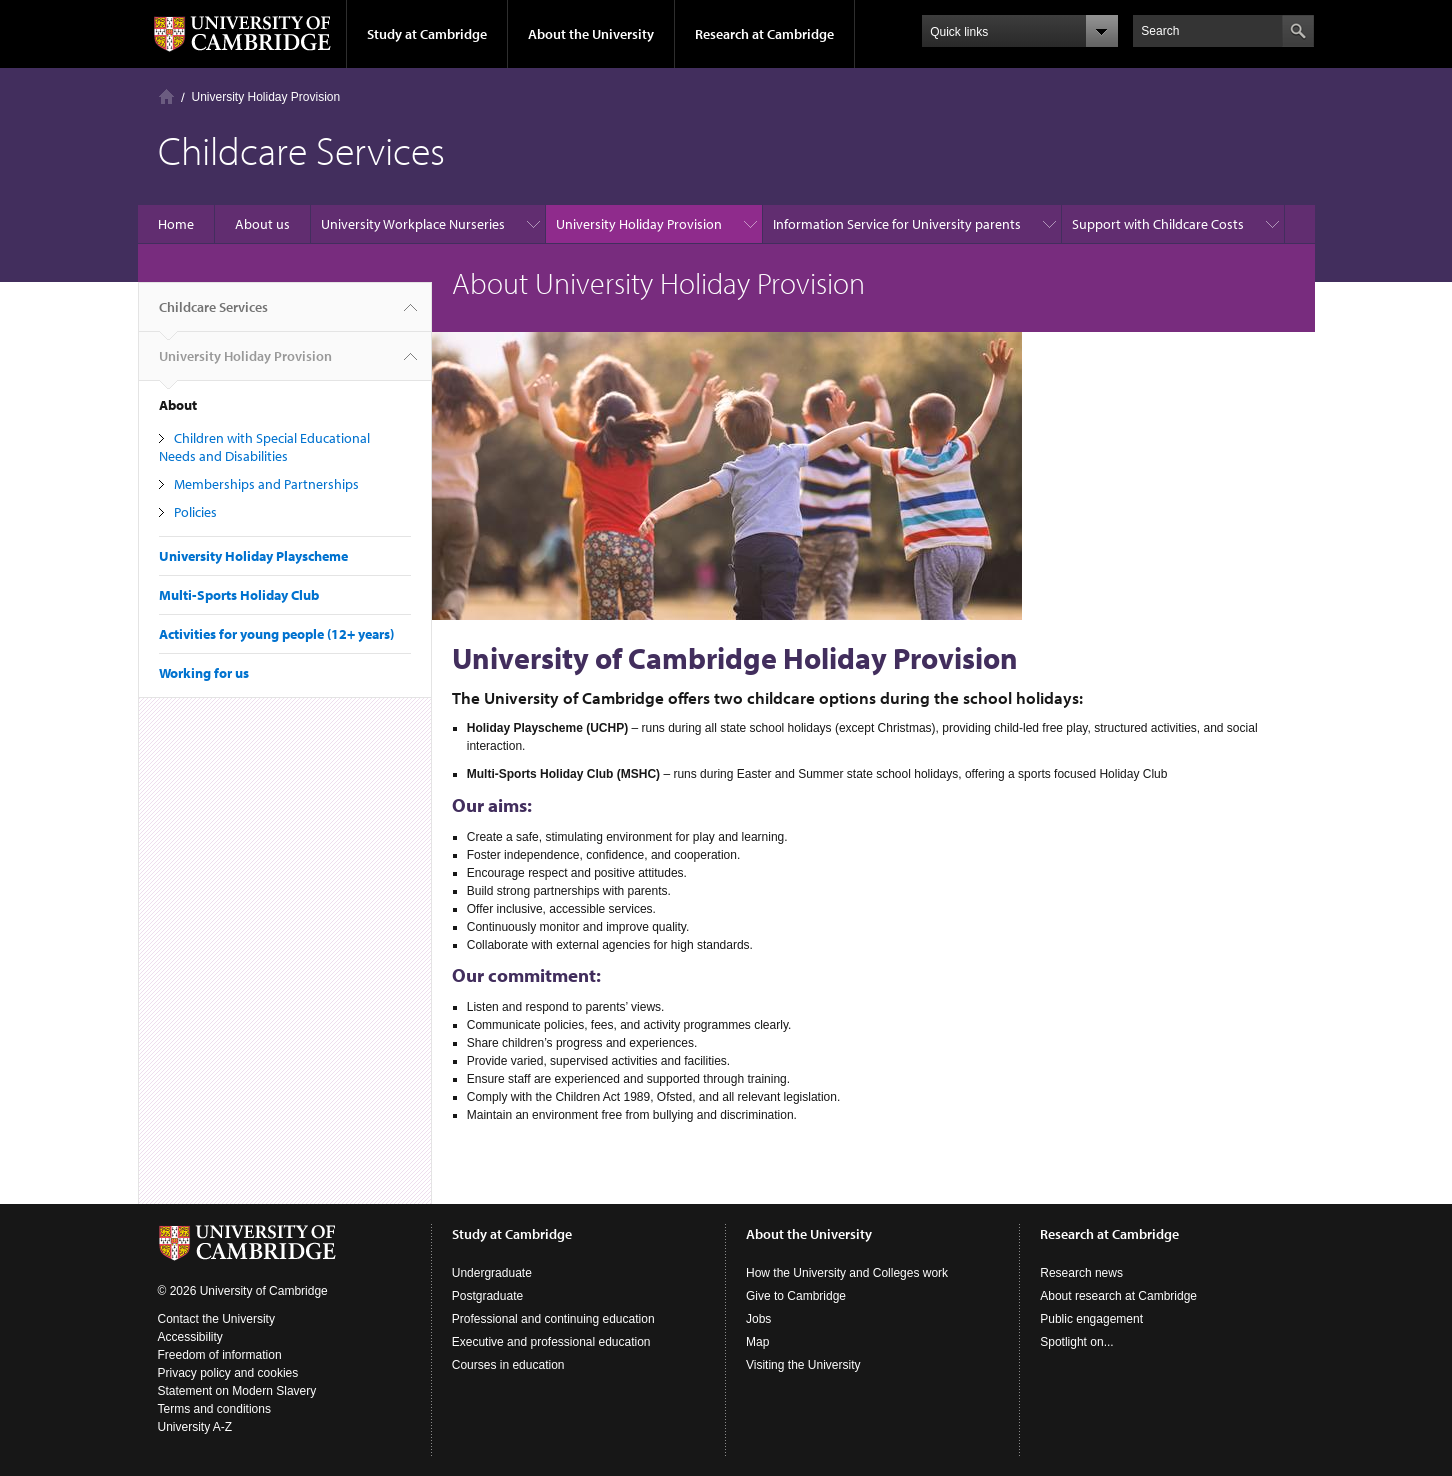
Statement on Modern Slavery (237, 1391)
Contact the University (216, 1319)
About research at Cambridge (1118, 1296)
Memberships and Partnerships (266, 484)
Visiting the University (803, 1365)
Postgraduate (487, 1296)
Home (166, 96)
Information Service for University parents (897, 224)
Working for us (204, 673)
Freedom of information (220, 1355)
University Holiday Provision (266, 97)
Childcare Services (213, 315)
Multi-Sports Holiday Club (239, 595)
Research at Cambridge (764, 34)
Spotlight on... (1076, 1342)
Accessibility (190, 1337)
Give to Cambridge (796, 1296)
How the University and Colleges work (847, 1273)
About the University (591, 34)
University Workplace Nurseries (413, 224)
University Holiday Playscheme (253, 556)
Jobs (758, 1319)
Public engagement (1091, 1319)
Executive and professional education (551, 1342)
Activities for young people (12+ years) (276, 634)
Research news (1081, 1273)
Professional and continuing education (553, 1319)
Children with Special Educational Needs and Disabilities (264, 447)
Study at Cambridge (427, 34)
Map (757, 1342)
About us (262, 224)
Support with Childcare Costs (1158, 224)
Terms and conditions (214, 1409)
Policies (195, 512)
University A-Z (195, 1427)
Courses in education (508, 1365)
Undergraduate (492, 1273)
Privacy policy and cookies (228, 1373)
